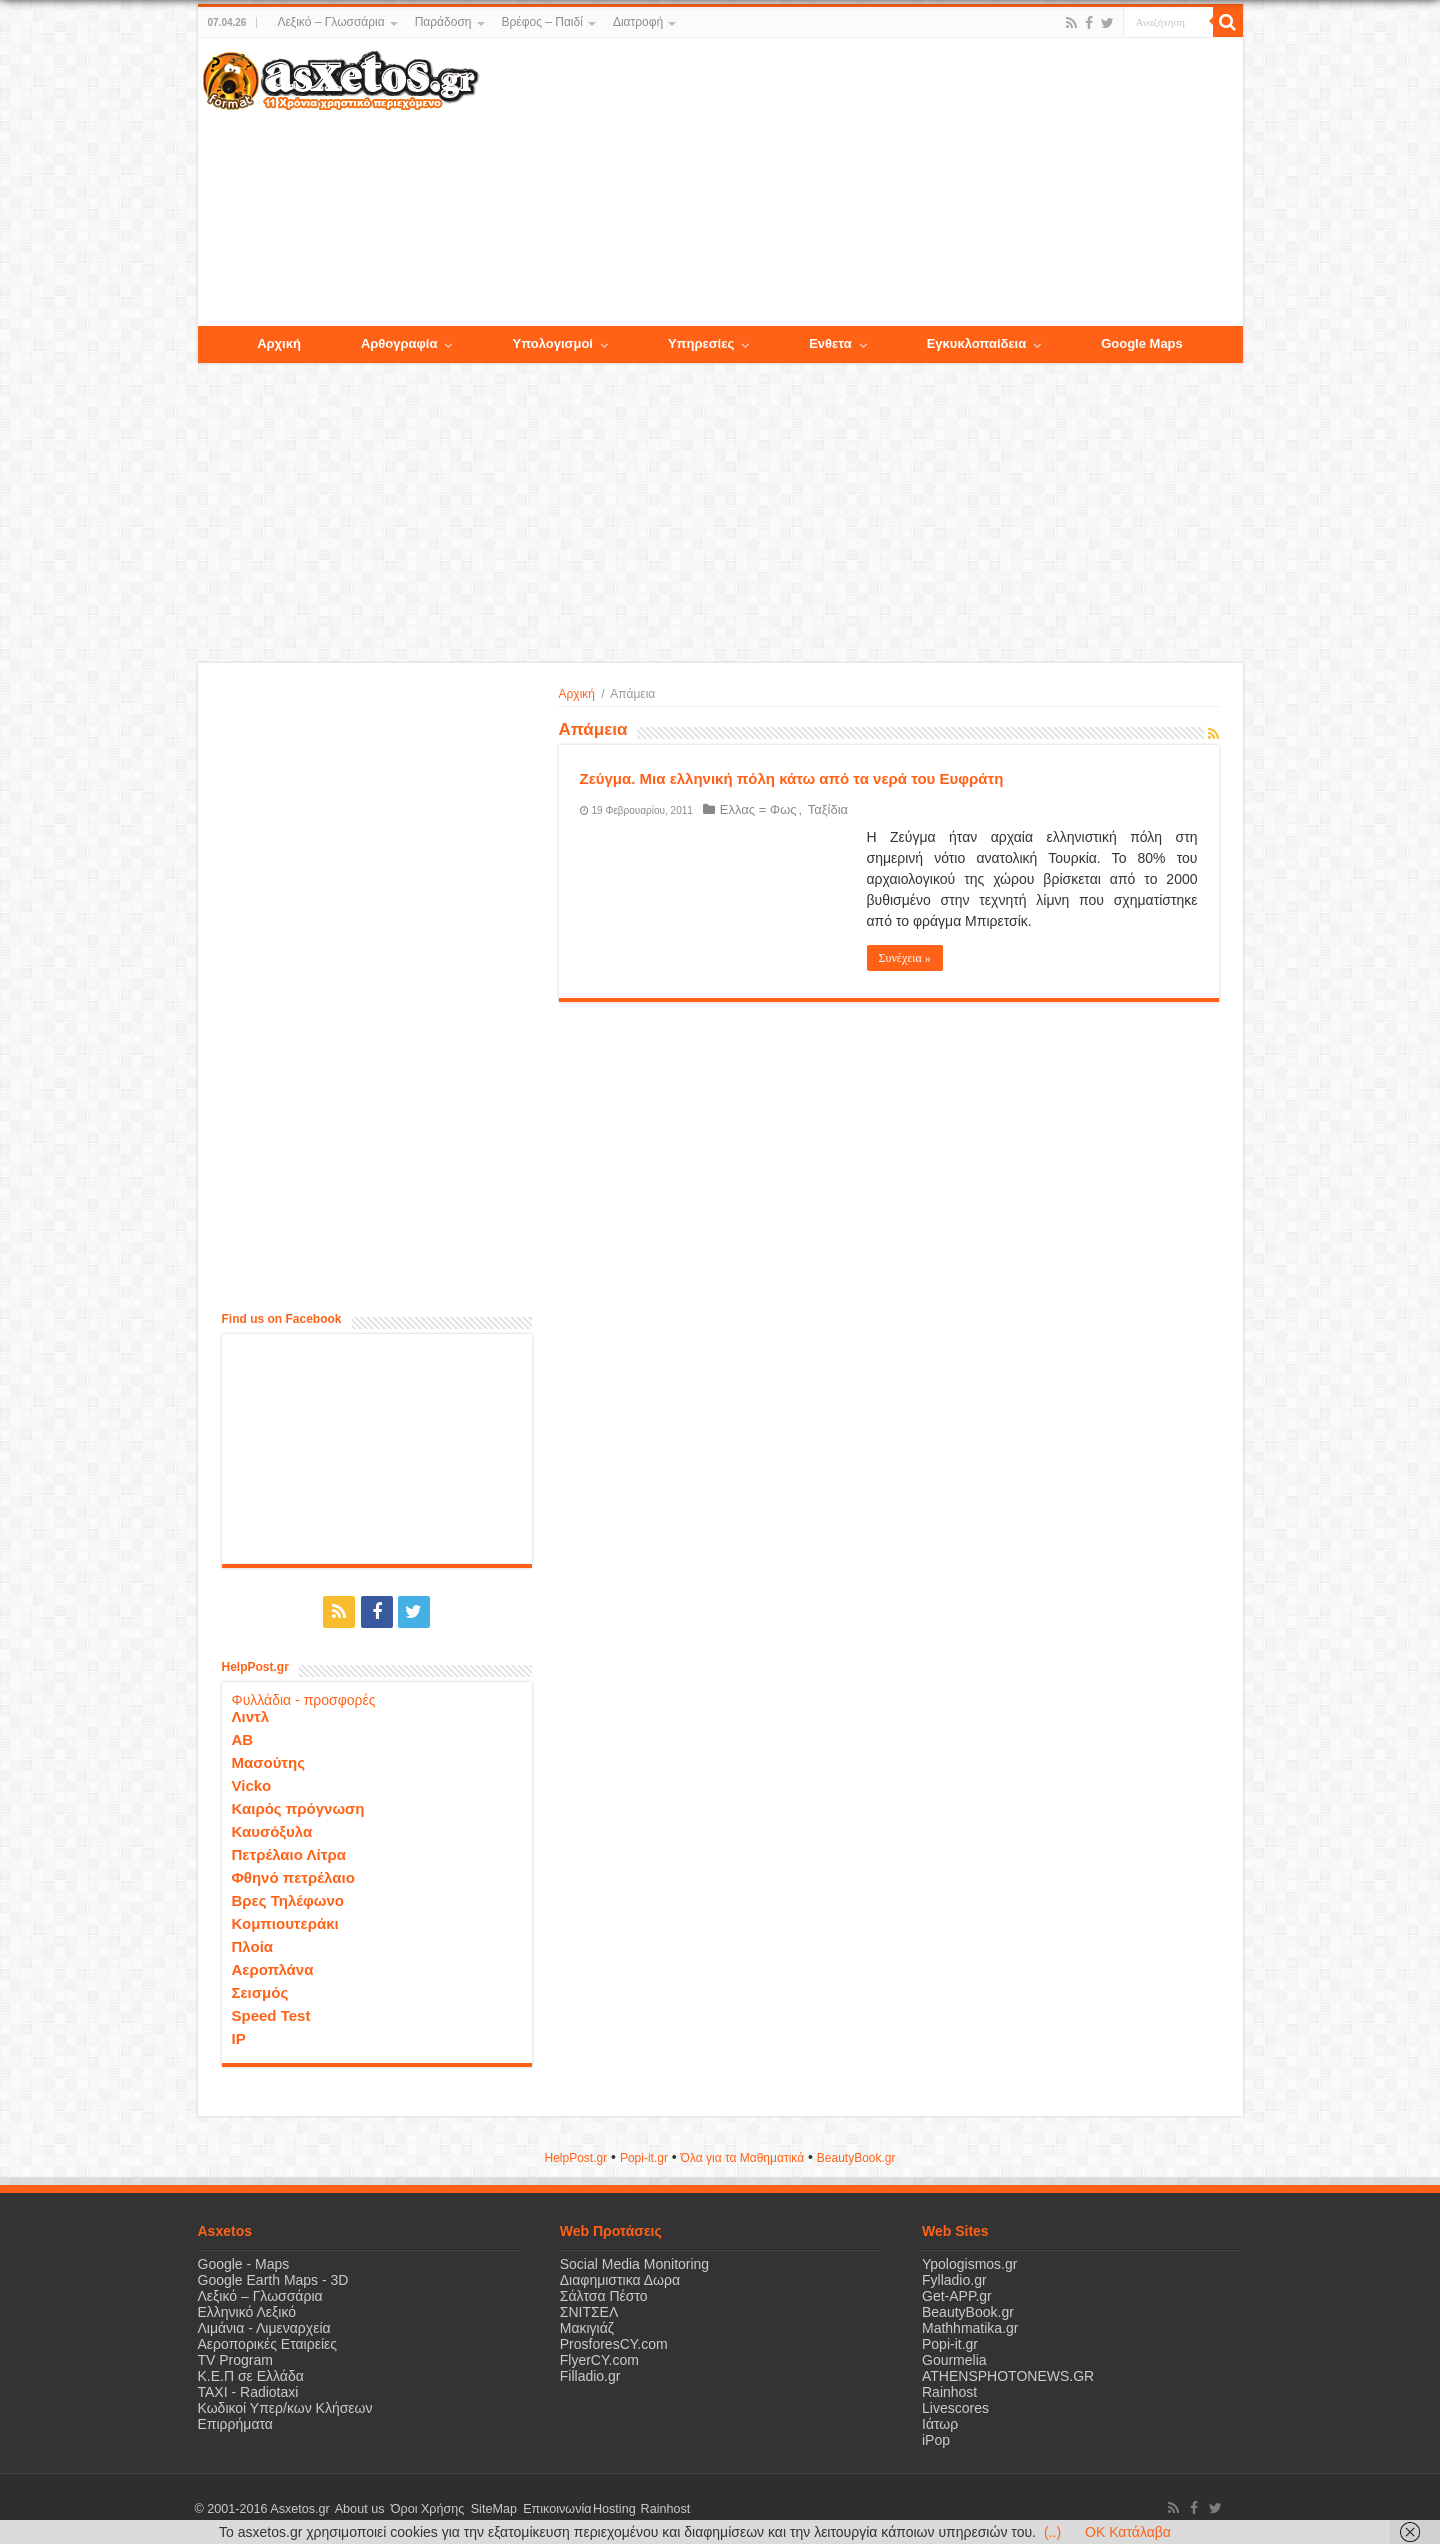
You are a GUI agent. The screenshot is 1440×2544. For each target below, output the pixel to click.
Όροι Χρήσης (423, 2508)
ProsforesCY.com (614, 2343)
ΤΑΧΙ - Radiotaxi (248, 2391)
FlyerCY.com (599, 2359)
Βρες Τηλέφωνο (288, 1899)
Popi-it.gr (644, 2157)
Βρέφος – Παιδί (542, 22)
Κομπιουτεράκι (285, 1922)
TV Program (235, 2359)
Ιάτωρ (940, 2423)
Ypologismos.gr (969, 2263)
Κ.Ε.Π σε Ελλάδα (251, 2375)
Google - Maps (244, 2263)
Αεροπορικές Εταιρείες (268, 2343)
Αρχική (577, 694)
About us (358, 2508)
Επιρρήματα (235, 2423)
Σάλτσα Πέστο (604, 2295)
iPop (936, 2439)
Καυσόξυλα (272, 1830)
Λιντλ (251, 1715)
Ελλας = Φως (756, 809)
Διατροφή (638, 22)
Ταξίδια (822, 809)
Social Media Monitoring (634, 2263)
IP (239, 2037)
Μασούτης (269, 1761)
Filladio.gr (590, 2375)
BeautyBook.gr (968, 2311)
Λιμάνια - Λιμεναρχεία (264, 2327)
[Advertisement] (860, 183)
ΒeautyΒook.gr (856, 2157)
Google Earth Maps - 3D (273, 2279)
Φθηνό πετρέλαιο (293, 1876)
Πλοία (253, 1945)
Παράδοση (443, 22)
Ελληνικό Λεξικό (247, 2311)
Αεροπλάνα (273, 1968)
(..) (1052, 2532)
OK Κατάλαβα (1128, 2532)
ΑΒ (243, 1738)
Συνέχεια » (905, 958)
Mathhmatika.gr (970, 2327)
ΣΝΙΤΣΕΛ (589, 2311)
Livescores (955, 2407)
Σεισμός (260, 1991)
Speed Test (271, 2014)
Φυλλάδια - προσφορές (304, 1699)
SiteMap (486, 2508)
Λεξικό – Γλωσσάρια (330, 22)
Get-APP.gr (957, 2295)
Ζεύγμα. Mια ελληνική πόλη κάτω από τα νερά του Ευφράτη (792, 778)
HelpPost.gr (575, 2157)
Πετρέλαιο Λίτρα (289, 1853)
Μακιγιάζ (587, 2327)
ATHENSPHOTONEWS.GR (1008, 2375)
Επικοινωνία (547, 2508)
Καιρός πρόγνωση (298, 1807)
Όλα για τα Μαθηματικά (743, 2157)
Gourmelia (954, 2359)
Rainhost (949, 2391)
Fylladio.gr (954, 2279)
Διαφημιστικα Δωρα (620, 2279)
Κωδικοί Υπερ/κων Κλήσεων (285, 2407)
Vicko (252, 1784)
